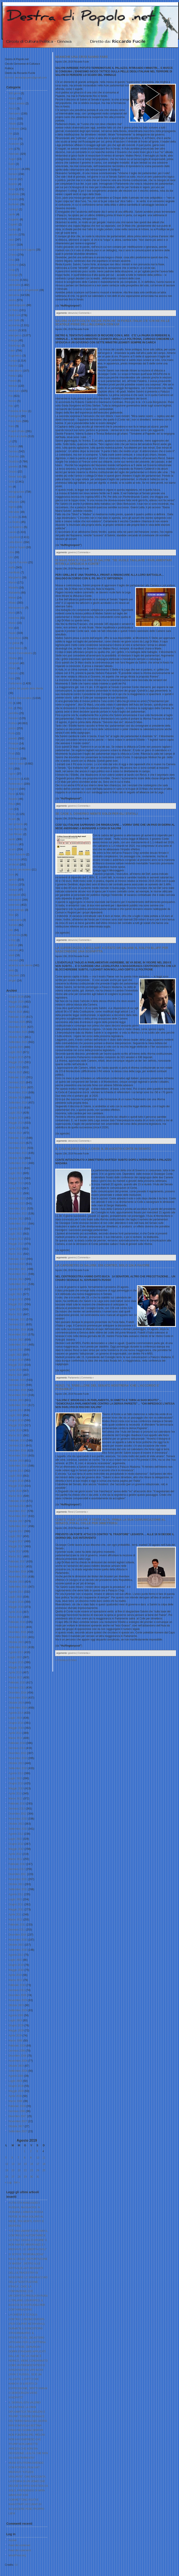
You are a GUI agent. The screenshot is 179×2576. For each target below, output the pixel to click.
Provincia (14, 758)
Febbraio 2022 (17, 1258)
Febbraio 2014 (17, 1743)
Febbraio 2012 (17, 1864)
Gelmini (13, 446)
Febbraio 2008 (17, 2106)
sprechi (13, 879)
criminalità (14, 285)
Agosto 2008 (16, 2075)
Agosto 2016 (16, 1591)
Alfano (12, 118)
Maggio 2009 (16, 2030)
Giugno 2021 (16, 1299)
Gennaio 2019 (17, 1445)
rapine (12, 773)
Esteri (12, 350)
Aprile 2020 (15, 1369)
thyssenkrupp (16, 909)
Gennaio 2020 (17, 1385)
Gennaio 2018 (17, 1506)
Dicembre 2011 (17, 1874)
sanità (12, 839)
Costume (14, 280)
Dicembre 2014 (17, 1692)
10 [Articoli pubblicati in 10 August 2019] (37, 2157)
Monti (12, 612)
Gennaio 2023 (17, 1203)
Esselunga (15, 345)
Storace (13, 889)
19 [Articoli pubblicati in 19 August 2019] (6, 2170)
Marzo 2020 (15, 1374)
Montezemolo (16, 607)
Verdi (11, 955)
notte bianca (16, 648)
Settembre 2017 (18, 1526)
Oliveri (12, 668)
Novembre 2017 (18, 1516)
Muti (11, 627)
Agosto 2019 (16, 1410)
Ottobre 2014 (16, 1702)
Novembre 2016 (18, 1576)
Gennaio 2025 (17, 1082)
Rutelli (12, 819)
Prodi (12, 753)
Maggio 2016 (16, 1606)
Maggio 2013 (16, 1788)
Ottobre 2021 (16, 1279)
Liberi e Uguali (17, 547)
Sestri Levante (17, 854)
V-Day (12, 940)
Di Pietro (14, 310)
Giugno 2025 (16, 1057)
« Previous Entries (66, 1660)
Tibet (11, 914)
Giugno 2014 (16, 1722)
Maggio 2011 (16, 1909)
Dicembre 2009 (17, 1995)
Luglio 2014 (15, 1717)
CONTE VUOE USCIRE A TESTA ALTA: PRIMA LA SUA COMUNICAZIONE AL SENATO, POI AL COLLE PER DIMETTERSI (110, 1521)
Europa (13, 360)
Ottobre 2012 (16, 1823)
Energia (13, 340)
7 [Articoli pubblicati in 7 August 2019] (18, 2157)
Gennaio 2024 (17, 1142)
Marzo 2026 (15, 1011)
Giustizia (14, 461)
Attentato (14, 153)
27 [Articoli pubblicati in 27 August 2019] (12, 2176)
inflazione (14, 501)
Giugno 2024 (16, 1117)
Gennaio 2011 (17, 1929)
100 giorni (14, 93)
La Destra (14, 522)
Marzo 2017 (15, 1556)
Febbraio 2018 (17, 1501)
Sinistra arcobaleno (20, 869)
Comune (13, 264)
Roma (12, 814)
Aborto (12, 98)
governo (72, 552)
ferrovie (13, 385)
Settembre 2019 (18, 1405)
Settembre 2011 (18, 1889)
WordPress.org (17, 2555)
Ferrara (13, 375)
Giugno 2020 (16, 1359)
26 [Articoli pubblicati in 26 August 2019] (6, 2176)
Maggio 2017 (16, 1546)
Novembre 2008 (18, 2060)
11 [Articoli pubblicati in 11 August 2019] (44, 2157)
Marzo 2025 (15, 1072)
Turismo (13, 925)
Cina (11, 259)
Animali (13, 138)
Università (14, 935)
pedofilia (13, 713)
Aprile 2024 (15, 1127)
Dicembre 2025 (17, 1027)
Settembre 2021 (18, 1284)
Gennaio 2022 (17, 1264)
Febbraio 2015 (17, 1682)
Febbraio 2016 (17, 1622)
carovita (13, 234)
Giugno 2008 (16, 2086)
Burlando (14, 204)
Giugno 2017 (16, 1541)
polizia (12, 728)
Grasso (13, 471)
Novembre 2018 (18, 1455)
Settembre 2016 (18, 1586)
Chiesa (13, 254)
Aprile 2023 (15, 1188)
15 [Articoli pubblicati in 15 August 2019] (25, 2164)
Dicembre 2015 (17, 1632)
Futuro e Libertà (18, 436)
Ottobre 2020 (16, 1339)
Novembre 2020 (18, 1334)
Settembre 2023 (18, 1163)
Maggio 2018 (16, 1485)
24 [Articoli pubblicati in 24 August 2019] (37, 2170)
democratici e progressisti (23, 290)
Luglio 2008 (15, 2080)
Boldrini (13, 184)
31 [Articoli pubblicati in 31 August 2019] (37, 2176)
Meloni (12, 597)
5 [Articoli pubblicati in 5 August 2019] (6, 2157)
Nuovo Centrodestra (20, 653)
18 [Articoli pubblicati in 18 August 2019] (44, 2164)
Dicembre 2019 (17, 1390)
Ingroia (13, 506)
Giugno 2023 (16, 1178)
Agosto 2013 (16, 1773)
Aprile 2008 (15, 2096)
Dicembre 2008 (17, 2055)
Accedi (12, 2540)
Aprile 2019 (15, 1430)
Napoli (12, 633)
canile (12, 214)
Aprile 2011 (15, 1914)
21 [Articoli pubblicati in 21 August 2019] (19, 2170)
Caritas (13, 229)
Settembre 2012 (18, 1828)
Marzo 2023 (15, 1193)
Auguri (12, 158)
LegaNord (14, 537)
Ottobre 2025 (16, 1037)
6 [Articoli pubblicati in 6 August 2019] (12, 2157)
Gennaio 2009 (17, 2050)
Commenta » (85, 313)
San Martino (16, 829)
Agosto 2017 (16, 1531)
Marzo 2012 (15, 1859)
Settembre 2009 (18, 2010)
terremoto (14, 904)
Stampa (13, 884)
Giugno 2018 (16, 1480)
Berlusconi (15, 169)
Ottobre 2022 (16, 1218)
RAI (11, 768)
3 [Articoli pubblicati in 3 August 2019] (37, 2151)
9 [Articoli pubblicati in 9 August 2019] (31, 2157)
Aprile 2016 (15, 1611)
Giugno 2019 (16, 1420)
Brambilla (14, 194)
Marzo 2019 (15, 1435)
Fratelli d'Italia (17, 431)
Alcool (12, 108)
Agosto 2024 (16, 1107)
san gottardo (16, 824)
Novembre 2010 (18, 1939)
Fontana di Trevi (18, 411)
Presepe (13, 743)
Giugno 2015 (16, 1662)
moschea (14, 617)
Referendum (16, 783)
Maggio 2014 (16, 1727)
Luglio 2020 (15, 1354)
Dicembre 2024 (17, 1087)
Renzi (71, 1512)
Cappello (14, 219)
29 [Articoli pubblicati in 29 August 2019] (25, 2176)
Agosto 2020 (16, 1349)
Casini (12, 244)
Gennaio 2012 (17, 1869)
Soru (11, 874)
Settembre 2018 (18, 1465)
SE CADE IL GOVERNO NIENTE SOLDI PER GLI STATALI (96, 813)
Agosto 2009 (16, 2015)
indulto (12, 496)
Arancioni (14, 143)
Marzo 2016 (15, 1617)
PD (10, 703)
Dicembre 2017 (17, 1511)
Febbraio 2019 (17, 1440)
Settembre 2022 (18, 1223)
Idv (10, 486)
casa (11, 239)
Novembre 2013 (18, 1758)
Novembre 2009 (18, 2000)
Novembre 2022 (18, 1213)
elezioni (13, 330)
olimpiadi (14, 663)
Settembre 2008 (18, 2070)
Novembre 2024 (18, 1092)
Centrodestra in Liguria (22, 249)
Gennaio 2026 (17, 1021)
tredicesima (15, 920)
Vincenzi (13, 960)
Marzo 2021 (15, 1314)
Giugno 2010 (16, 1964)
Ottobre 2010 (16, 1944)
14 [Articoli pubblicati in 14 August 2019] (19, 2164)
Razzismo (14, 778)
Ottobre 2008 (16, 2065)
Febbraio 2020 (17, 1380)
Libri (11, 557)
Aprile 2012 (15, 1854)
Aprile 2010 (15, 1975)
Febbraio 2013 (17, 1803)
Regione (13, 788)
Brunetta (13, 199)
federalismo (15, 370)
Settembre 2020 (18, 1344)
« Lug (8, 2182)
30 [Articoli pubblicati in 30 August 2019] (31, 2176)
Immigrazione (16, 491)
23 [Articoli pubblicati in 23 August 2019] (31, 2170)
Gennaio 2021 (17, 1324)
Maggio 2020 (16, 1364)
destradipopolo (17, 305)
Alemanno (14, 113)
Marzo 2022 (15, 1253)
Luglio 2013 (15, 1778)
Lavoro (13, 532)
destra (12, 300)
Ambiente (14, 128)
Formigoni (14, 416)
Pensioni (14, 718)
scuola (12, 849)
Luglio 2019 (15, 1415)
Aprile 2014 (15, 1733)
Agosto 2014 (16, 1712)
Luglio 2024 (15, 1112)
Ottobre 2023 (16, 1158)
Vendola (13, 950)
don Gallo (14, 320)
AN (10, 133)
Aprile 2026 (15, 1006)
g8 (10, 441)
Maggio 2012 (16, 1848)
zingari (12, 980)
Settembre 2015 (18, 1647)
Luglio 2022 (15, 1233)
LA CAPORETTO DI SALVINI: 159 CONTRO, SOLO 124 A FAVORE (102, 1265)
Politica (13, 723)
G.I (16, 2564)
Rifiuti (12, 804)
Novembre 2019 (18, 1395)
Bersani (13, 174)
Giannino (14, 456)
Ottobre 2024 (16, 1097)
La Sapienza (16, 527)
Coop (12, 269)
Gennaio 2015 (17, 1687)
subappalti (15, 894)
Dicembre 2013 (17, 1753)
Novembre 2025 (18, 1032)
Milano (12, 602)
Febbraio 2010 (17, 1985)
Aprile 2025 (15, 1067)
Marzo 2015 (15, 1677)
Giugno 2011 (16, 1904)
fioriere (13, 401)
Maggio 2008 (16, 2091)
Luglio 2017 (15, 1536)
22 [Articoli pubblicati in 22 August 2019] (25, 2170)
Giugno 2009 (16, 2025)
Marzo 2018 (15, 1495)
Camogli (13, 209)
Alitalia (12, 123)
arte (11, 148)
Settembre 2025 (18, 1042)
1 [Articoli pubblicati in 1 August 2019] (24, 2151)
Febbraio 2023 (17, 1198)
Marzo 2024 (15, 1132)
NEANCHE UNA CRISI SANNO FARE (81, 57)
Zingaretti (14, 975)
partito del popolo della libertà (26, 688)
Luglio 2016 (15, 1596)
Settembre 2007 (18, 2131)
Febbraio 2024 (17, 1137)
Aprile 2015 (15, 1672)
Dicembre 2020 (17, 1329)
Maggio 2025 (16, 1062)
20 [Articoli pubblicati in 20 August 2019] (12, 2170)
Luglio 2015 (15, 1657)
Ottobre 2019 (16, 1400)
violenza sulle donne (20, 965)
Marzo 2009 (15, 2040)
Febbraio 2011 (17, 1924)
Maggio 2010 (16, 1970)
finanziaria (15, 390)
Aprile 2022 (15, 1248)
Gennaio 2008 (17, 2111)
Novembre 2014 (18, 1697)
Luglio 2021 (15, 1294)
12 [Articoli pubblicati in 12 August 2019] (6, 2164)
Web (11, 970)
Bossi (12, 189)
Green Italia (15, 476)
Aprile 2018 (15, 1490)
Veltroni (13, 945)
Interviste (14, 511)
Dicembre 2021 (17, 1269)
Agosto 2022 (16, 1228)
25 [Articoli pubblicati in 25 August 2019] (44, 2170)
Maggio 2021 (16, 1304)
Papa (12, 678)
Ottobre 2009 (16, 2005)
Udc (11, 930)
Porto (12, 733)
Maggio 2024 (16, 1122)
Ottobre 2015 (16, 1642)
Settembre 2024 (18, 1102)
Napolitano (15, 638)
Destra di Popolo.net (90, 28)
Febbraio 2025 (17, 1077)
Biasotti (13, 179)
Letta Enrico (16, 542)
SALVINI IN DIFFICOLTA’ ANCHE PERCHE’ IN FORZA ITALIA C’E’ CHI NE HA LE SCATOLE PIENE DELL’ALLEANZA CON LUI (112, 322)
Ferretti (13, 380)
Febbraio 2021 (17, 1319)
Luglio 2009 (15, 2020)
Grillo (12, 481)
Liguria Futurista (18, 562)
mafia (12, 567)
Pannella (14, 673)
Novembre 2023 (18, 1153)
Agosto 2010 (16, 1954)
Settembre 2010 (18, 1949)
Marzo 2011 (15, 1919)
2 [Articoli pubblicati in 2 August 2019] (31, 2151)
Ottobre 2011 (16, 1884)
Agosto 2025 (16, 1047)
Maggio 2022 (16, 1243)
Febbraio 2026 (17, 1016)
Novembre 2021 (18, 1274)
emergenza (15, 335)
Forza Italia (15, 421)
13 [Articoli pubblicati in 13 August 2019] (12, 2164)
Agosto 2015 (16, 1652)
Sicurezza (14, 859)
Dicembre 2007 (17, 2116)
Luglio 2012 (15, 1838)
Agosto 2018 (16, 1470)
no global (14, 643)
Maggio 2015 (16, 1667)
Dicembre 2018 (17, 1450)
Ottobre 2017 (16, 1521)
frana (11, 426)
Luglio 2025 (15, 1052)
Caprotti (13, 224)
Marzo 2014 (15, 1738)
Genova (13, 451)
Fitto (11, 406)
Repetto (13, 798)
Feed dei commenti (20, 2550)
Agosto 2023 (16, 1168)
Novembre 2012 (18, 1818)
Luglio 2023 (15, 1173)
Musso (12, 622)
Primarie (13, 748)
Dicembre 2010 (17, 1934)
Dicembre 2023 (17, 1148)
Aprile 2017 (15, 1551)
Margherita (15, 577)
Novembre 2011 (18, 1879)
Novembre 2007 (18, 2121)
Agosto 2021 (16, 1289)
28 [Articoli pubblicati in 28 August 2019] (19, 2176)
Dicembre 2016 (17, 1571)
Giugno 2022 (16, 1238)
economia (14, 325)
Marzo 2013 (15, 1798)
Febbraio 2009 (17, 2045)
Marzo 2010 (15, 1980)
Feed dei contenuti (19, 2545)
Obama (13, 658)
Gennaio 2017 (17, 1566)
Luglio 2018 (15, 1475)
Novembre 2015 (18, 1637)
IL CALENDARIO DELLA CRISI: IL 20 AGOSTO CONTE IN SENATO (103, 1148)
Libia (11, 552)
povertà (13, 738)
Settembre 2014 (18, 1707)
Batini (12, 164)
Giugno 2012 (16, 1843)
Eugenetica (15, 355)
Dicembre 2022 (17, 1208)
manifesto (14, 572)
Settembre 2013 (18, 1768)
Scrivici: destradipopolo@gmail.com (26, 77)
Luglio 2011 (15, 1899)
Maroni (13, 582)
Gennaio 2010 (17, 1990)
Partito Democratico (20, 698)
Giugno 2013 (16, 1783)
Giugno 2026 (16, 996)
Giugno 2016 (16, 1601)
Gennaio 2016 (17, 1627)
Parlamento (73, 1377)
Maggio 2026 (16, 1001)
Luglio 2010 (15, 1959)
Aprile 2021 (15, 1309)
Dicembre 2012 (17, 1813)
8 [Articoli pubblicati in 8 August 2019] (24, 2157)
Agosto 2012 (16, 1833)
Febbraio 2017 (17, 1561)
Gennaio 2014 (17, 1748)
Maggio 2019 (16, 1425)
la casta (13, 517)
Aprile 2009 (15, 2035)
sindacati (14, 864)
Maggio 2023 (16, 1183)
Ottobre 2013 (16, 1763)
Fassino (13, 365)
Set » (17, 2182)
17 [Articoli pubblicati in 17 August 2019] (37, 2164)
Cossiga (13, 274)
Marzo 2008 (15, 2101)
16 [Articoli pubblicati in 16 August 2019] (31, 2164)
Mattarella (14, 592)
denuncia (72, 313)
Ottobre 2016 (16, 1581)
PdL (11, 708)
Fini (11, 396)
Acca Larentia (17, 103)
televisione (15, 899)
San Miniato (15, 834)
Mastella (13, 587)
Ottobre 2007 (16, 2126)
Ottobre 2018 (16, 1460)
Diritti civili (14, 315)
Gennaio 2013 (17, 1808)
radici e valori (16, 763)
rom (11, 809)
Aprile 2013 (15, 1793)
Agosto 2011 (16, 1894)
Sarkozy (13, 844)
